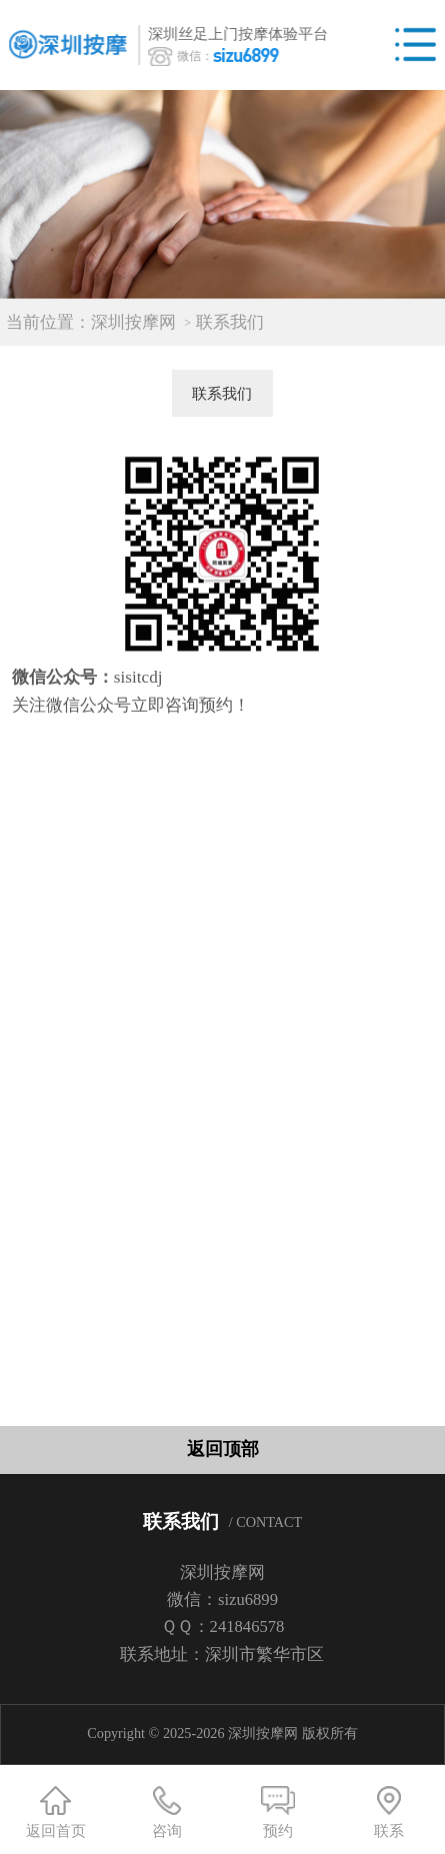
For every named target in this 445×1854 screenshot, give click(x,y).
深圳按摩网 (133, 328)
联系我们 (230, 328)
